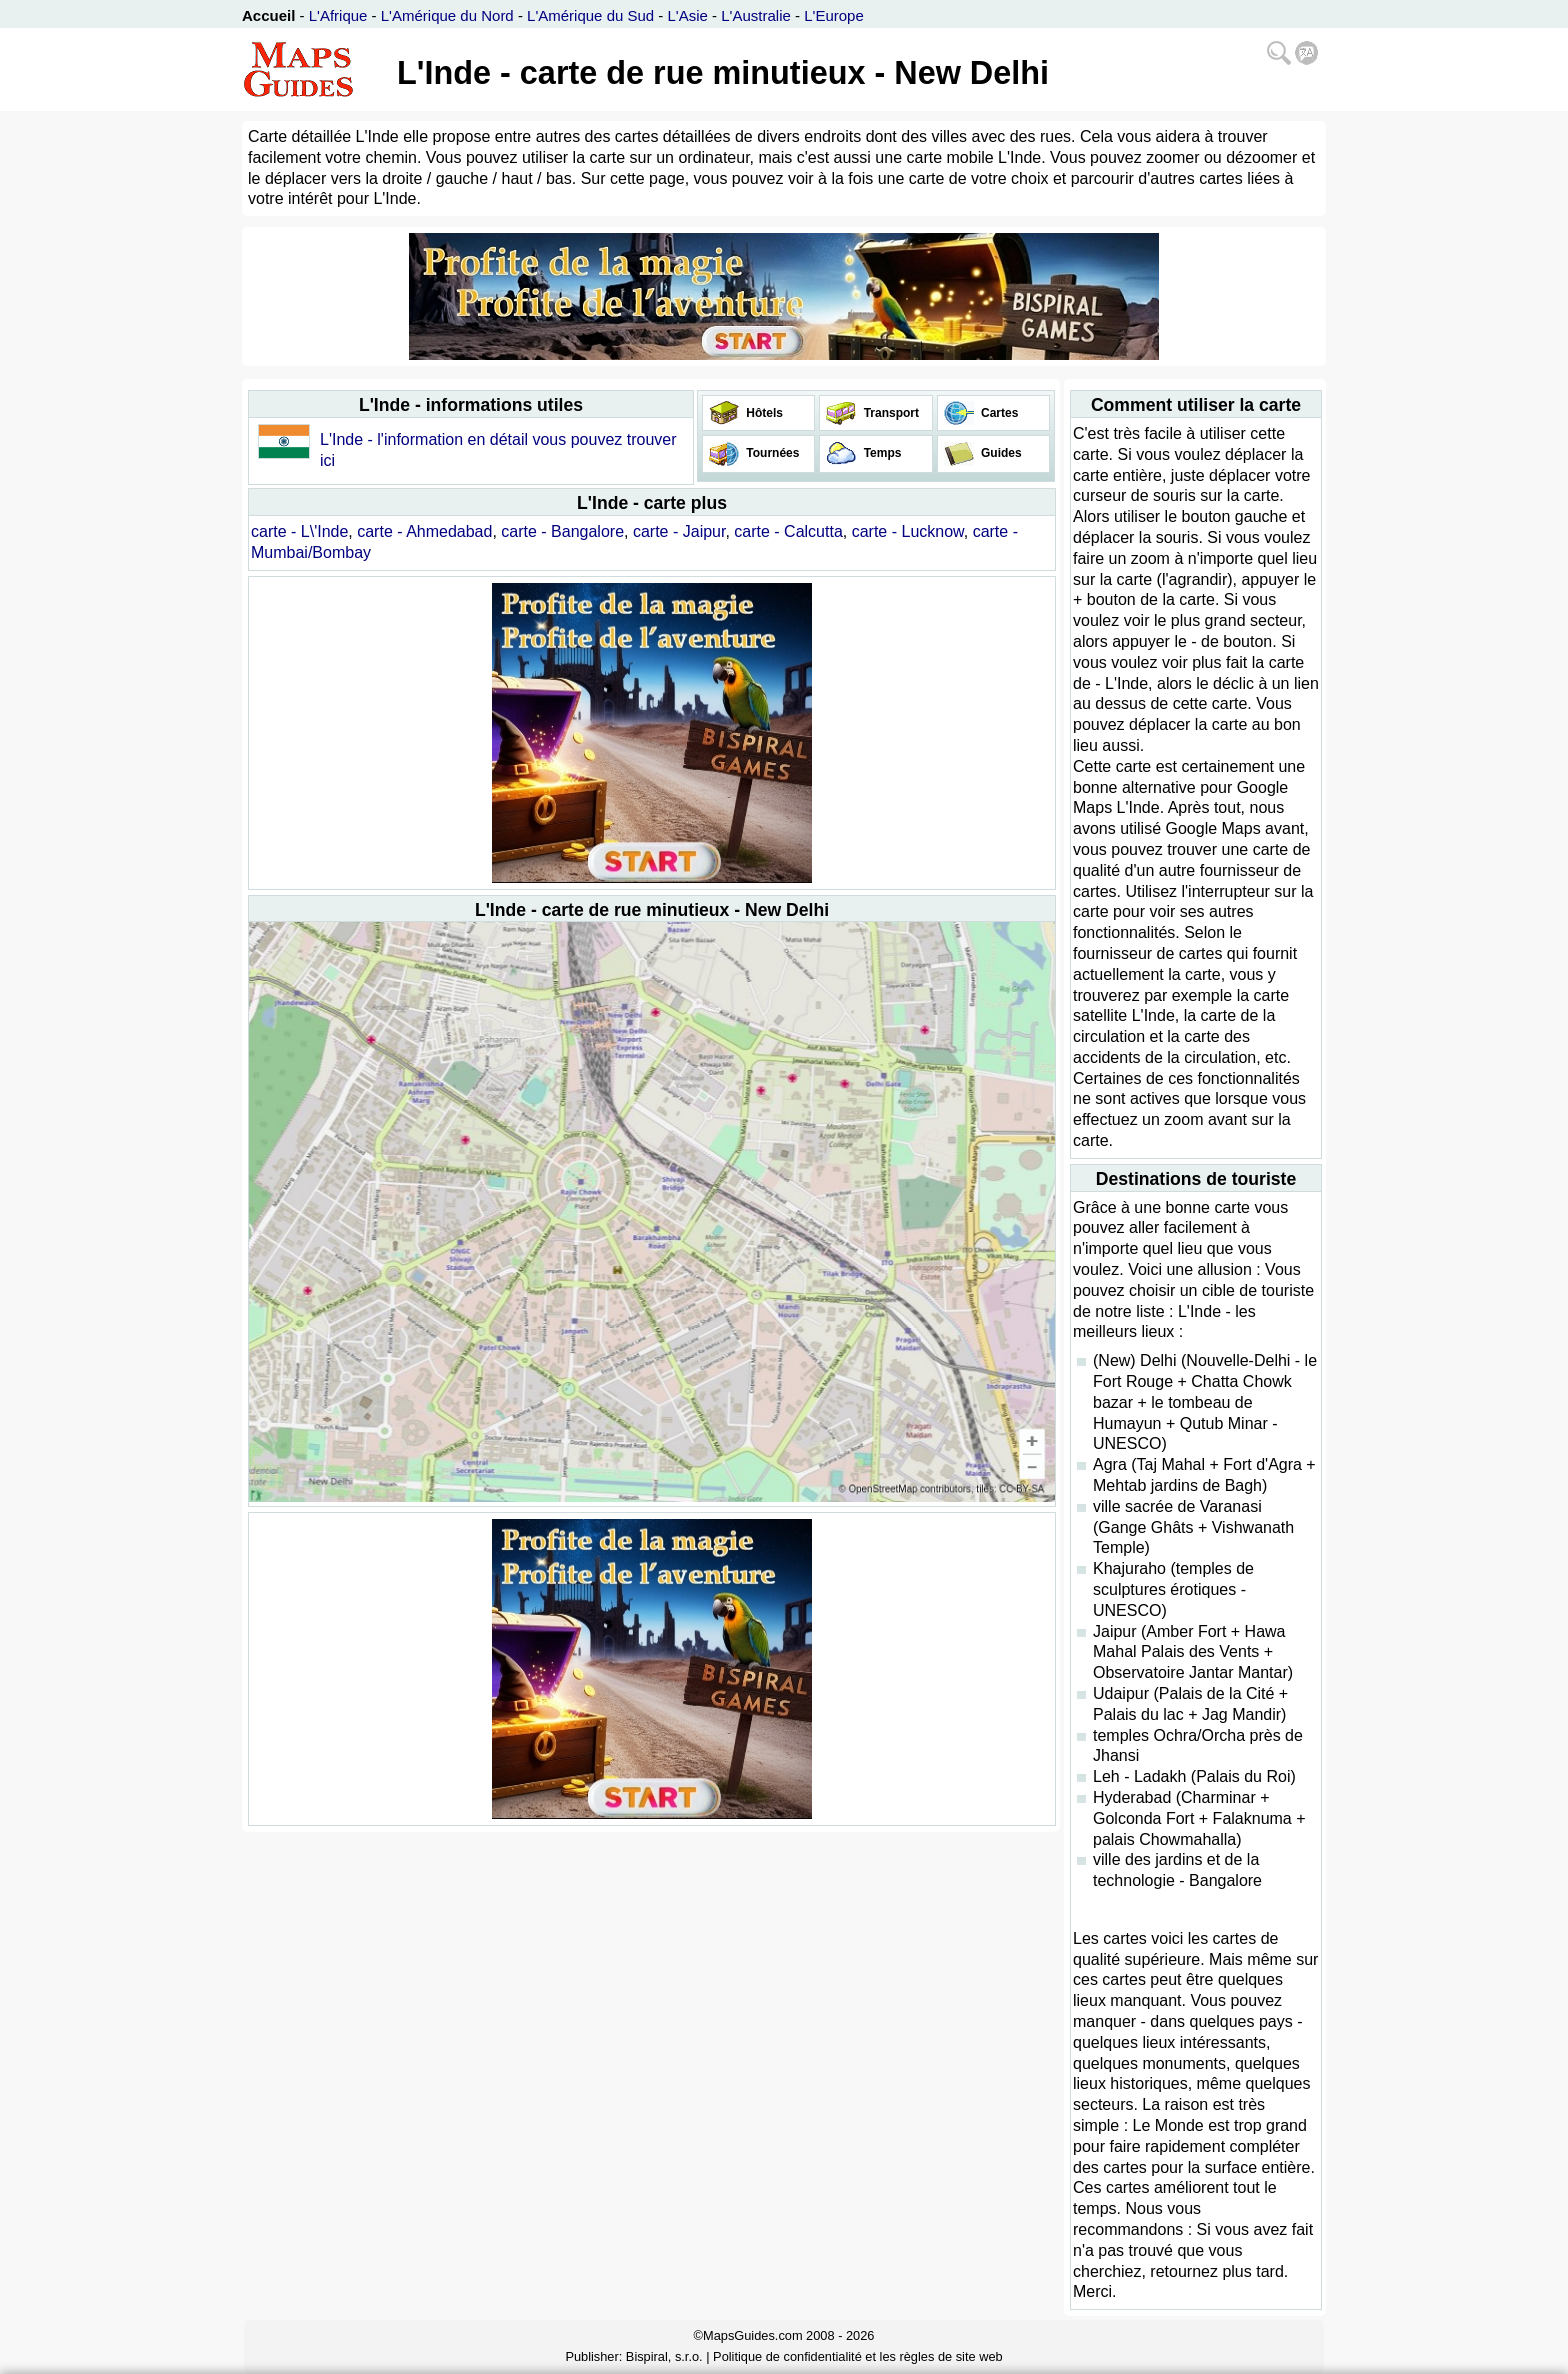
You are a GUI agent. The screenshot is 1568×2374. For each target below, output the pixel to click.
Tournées (771, 453)
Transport (889, 413)
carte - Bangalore (562, 531)
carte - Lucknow (908, 531)
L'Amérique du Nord (447, 15)
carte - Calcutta (788, 531)
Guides (1000, 453)
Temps (880, 453)
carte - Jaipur (679, 531)
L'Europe (834, 15)
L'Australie (756, 15)
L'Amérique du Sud (590, 15)
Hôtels (763, 413)
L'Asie (688, 15)
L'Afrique (338, 15)
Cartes (998, 413)
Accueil (268, 15)
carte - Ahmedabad (424, 531)
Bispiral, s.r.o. (664, 2356)
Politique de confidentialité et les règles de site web (858, 2356)
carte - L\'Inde (299, 531)
